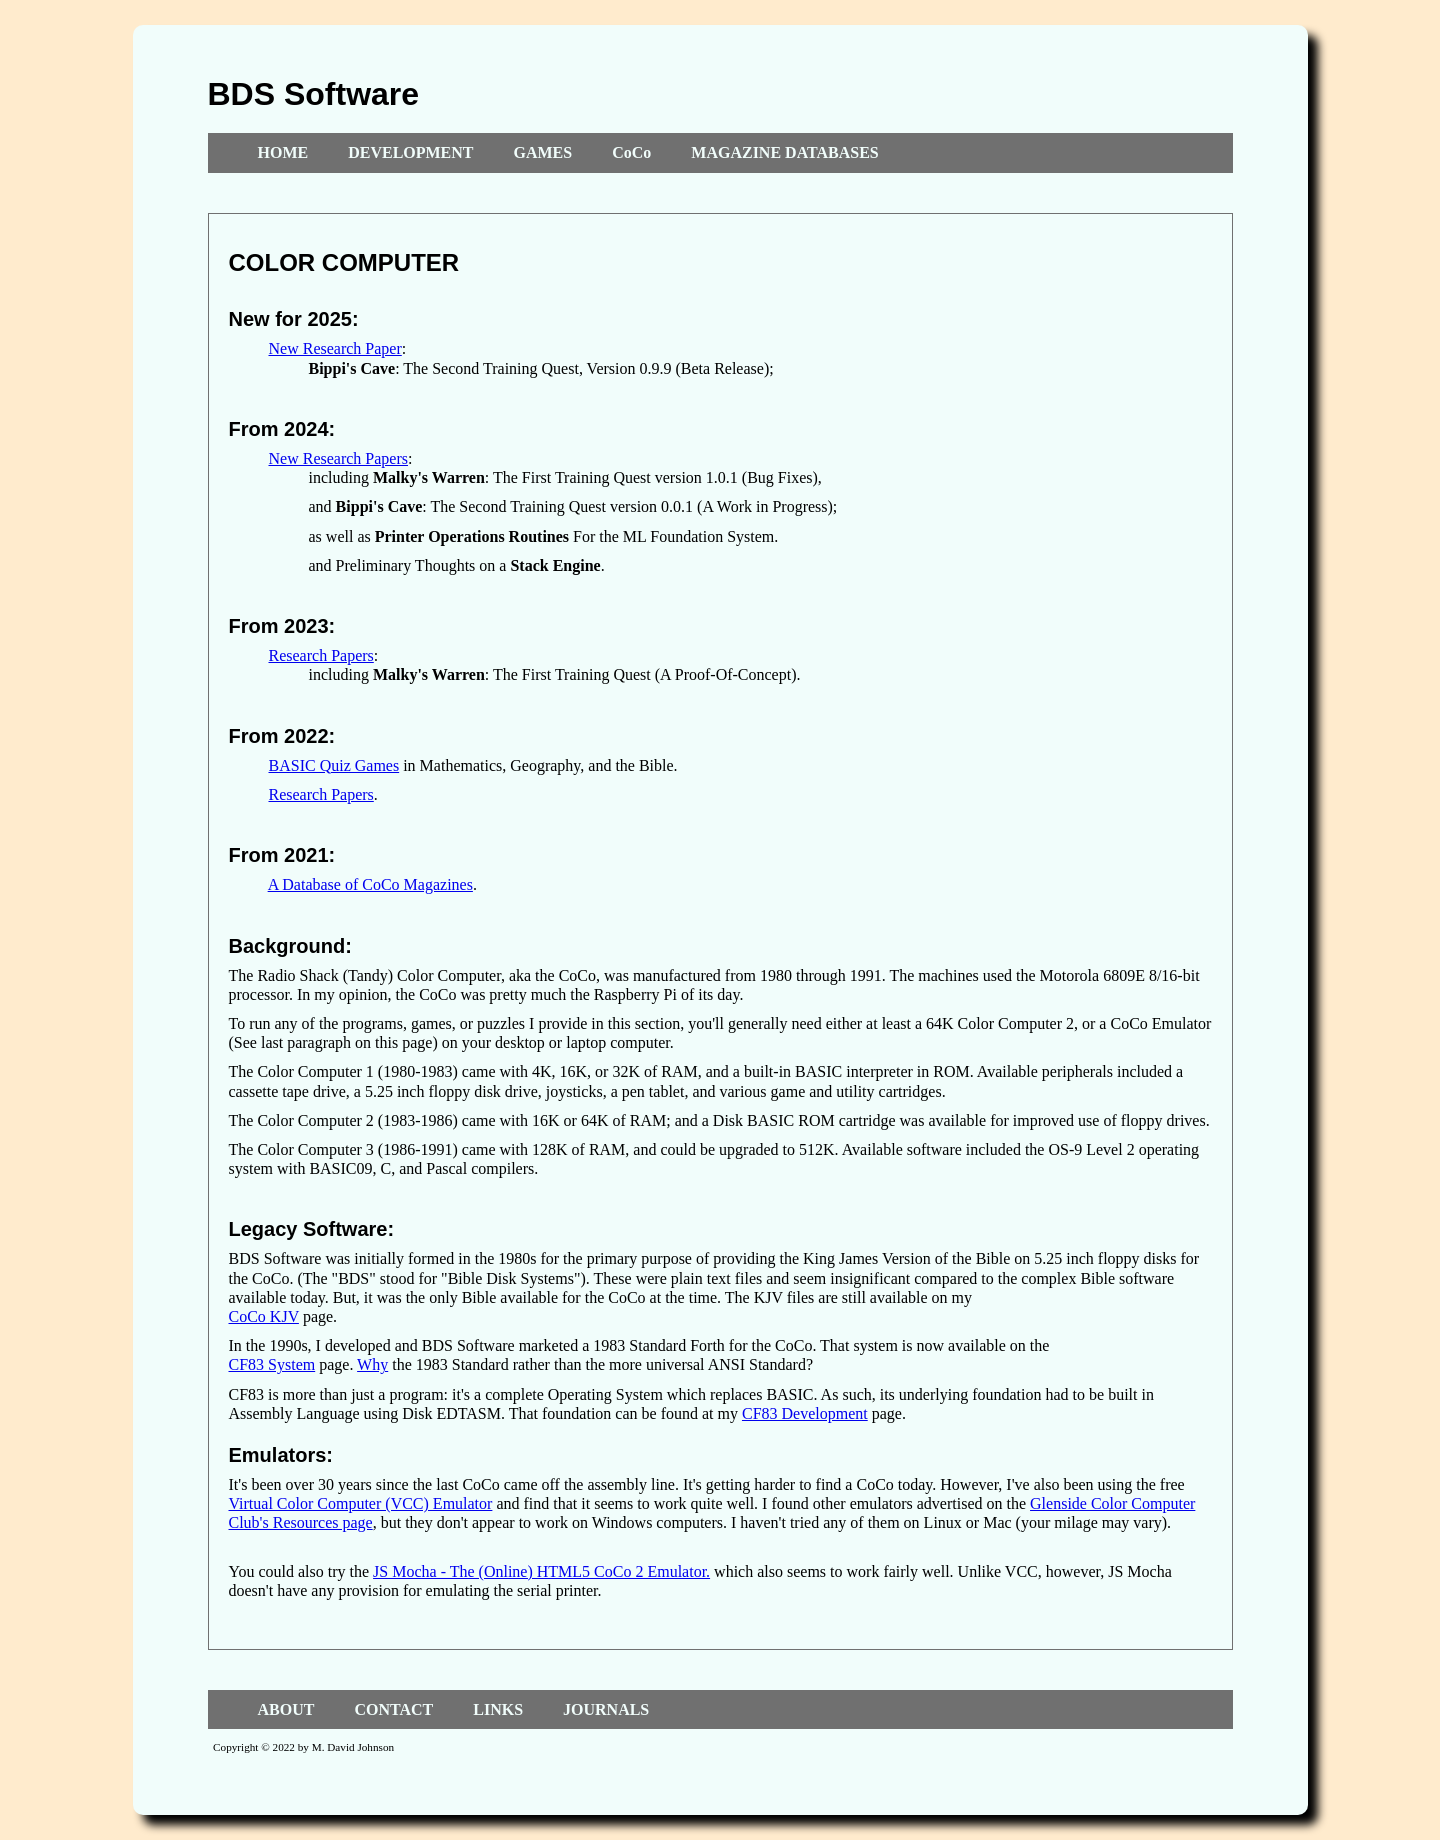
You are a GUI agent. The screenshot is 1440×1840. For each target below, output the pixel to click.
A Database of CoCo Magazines (370, 884)
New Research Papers (339, 458)
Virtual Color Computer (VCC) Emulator (361, 1503)
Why (372, 1364)
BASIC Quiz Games (334, 765)
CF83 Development (805, 1413)
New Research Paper (335, 348)
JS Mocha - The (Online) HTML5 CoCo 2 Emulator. (541, 1571)
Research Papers (321, 655)
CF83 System (272, 1364)
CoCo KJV (264, 1316)
